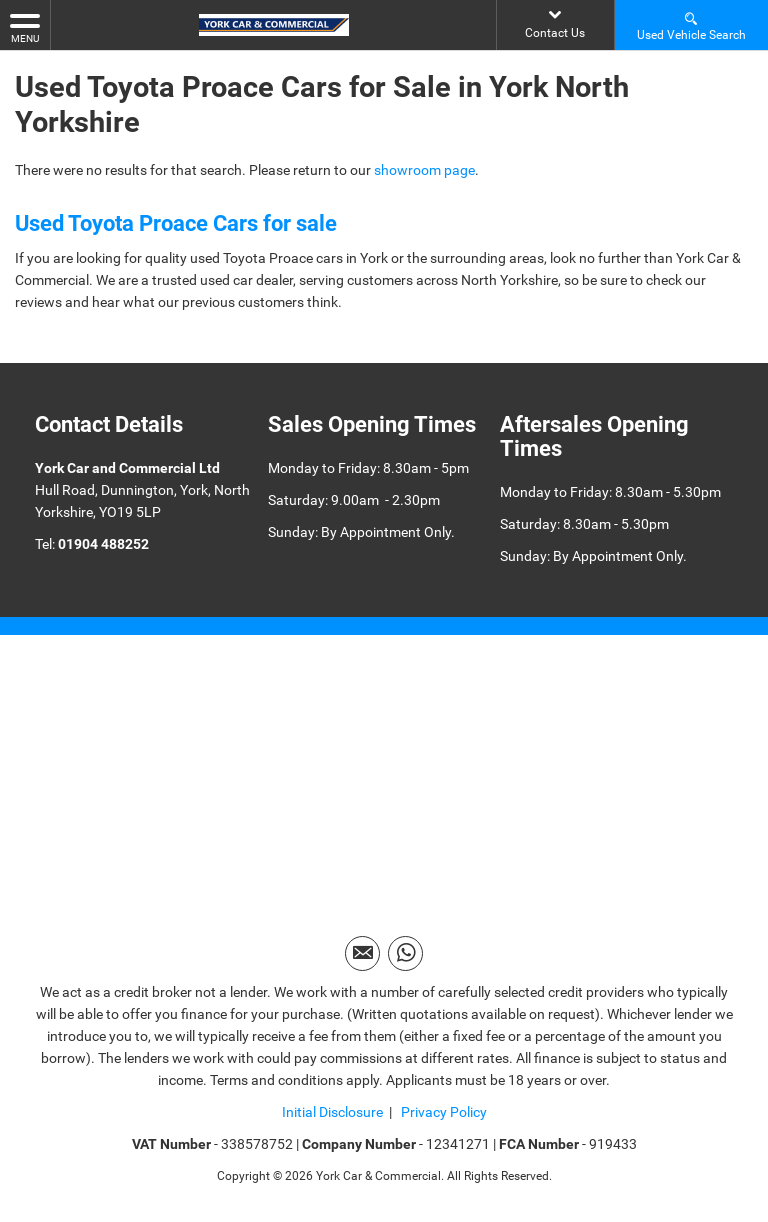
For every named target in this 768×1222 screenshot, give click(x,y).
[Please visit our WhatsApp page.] (405, 953)
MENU (25, 27)
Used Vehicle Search (691, 25)
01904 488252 (103, 544)
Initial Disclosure (332, 1112)
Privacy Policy (442, 1112)
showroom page (424, 170)
